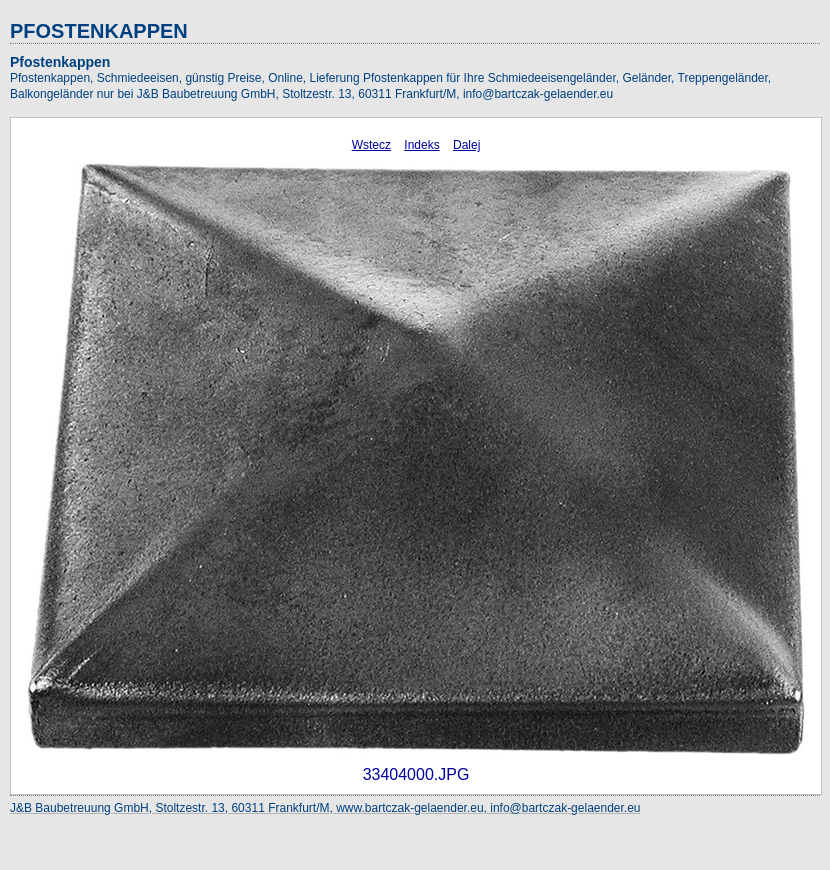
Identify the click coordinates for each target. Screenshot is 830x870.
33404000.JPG (416, 774)
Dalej (466, 145)
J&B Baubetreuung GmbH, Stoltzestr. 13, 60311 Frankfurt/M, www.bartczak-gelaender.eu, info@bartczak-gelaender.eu (325, 808)
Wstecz (371, 145)
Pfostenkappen (60, 62)
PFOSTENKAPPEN (99, 31)
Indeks (421, 145)
